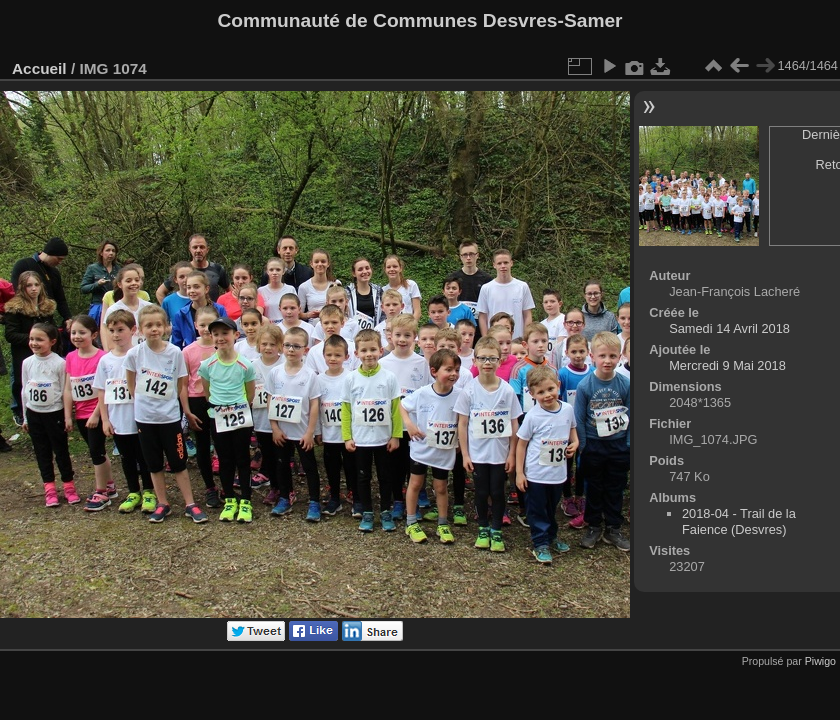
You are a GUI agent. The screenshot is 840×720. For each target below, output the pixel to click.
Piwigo (820, 661)
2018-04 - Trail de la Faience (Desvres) (739, 521)
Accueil (39, 68)
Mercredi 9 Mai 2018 (727, 365)
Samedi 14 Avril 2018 (729, 328)
